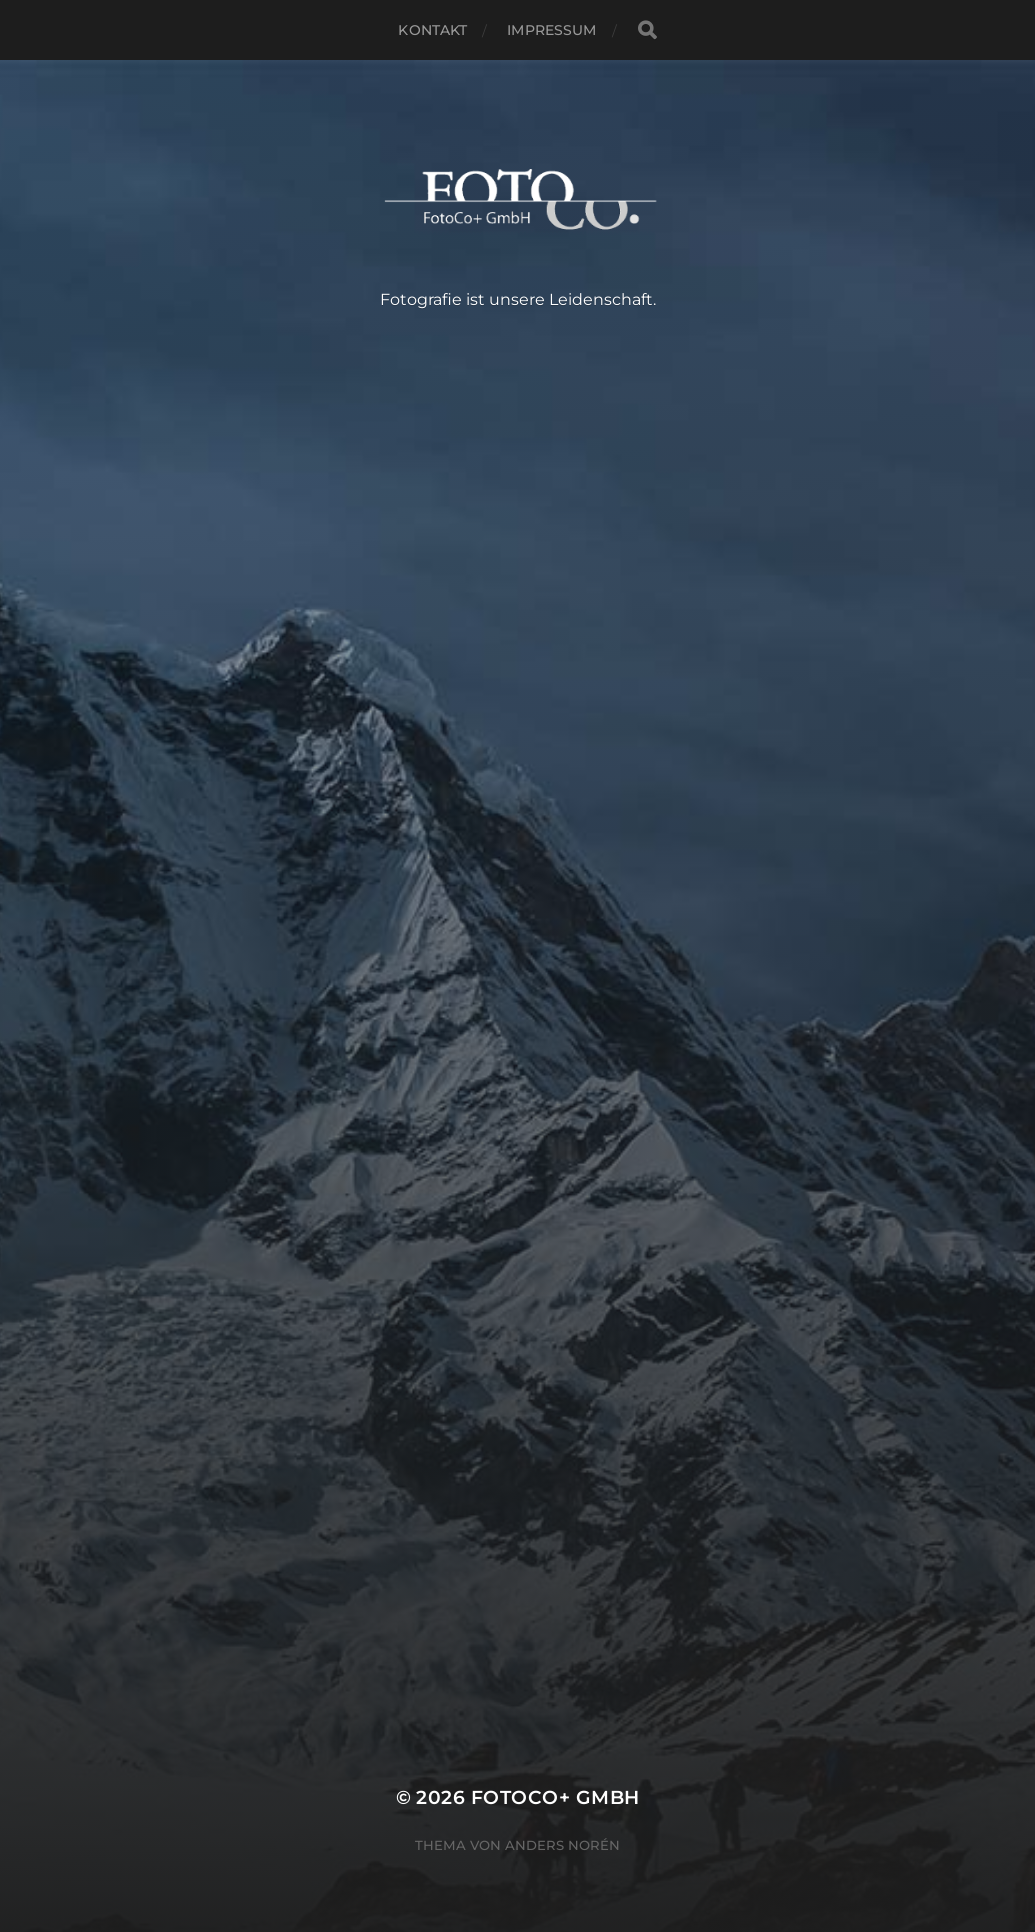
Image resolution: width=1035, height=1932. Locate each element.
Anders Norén (562, 1845)
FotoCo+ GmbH (555, 1797)
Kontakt (432, 30)
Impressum (551, 30)
